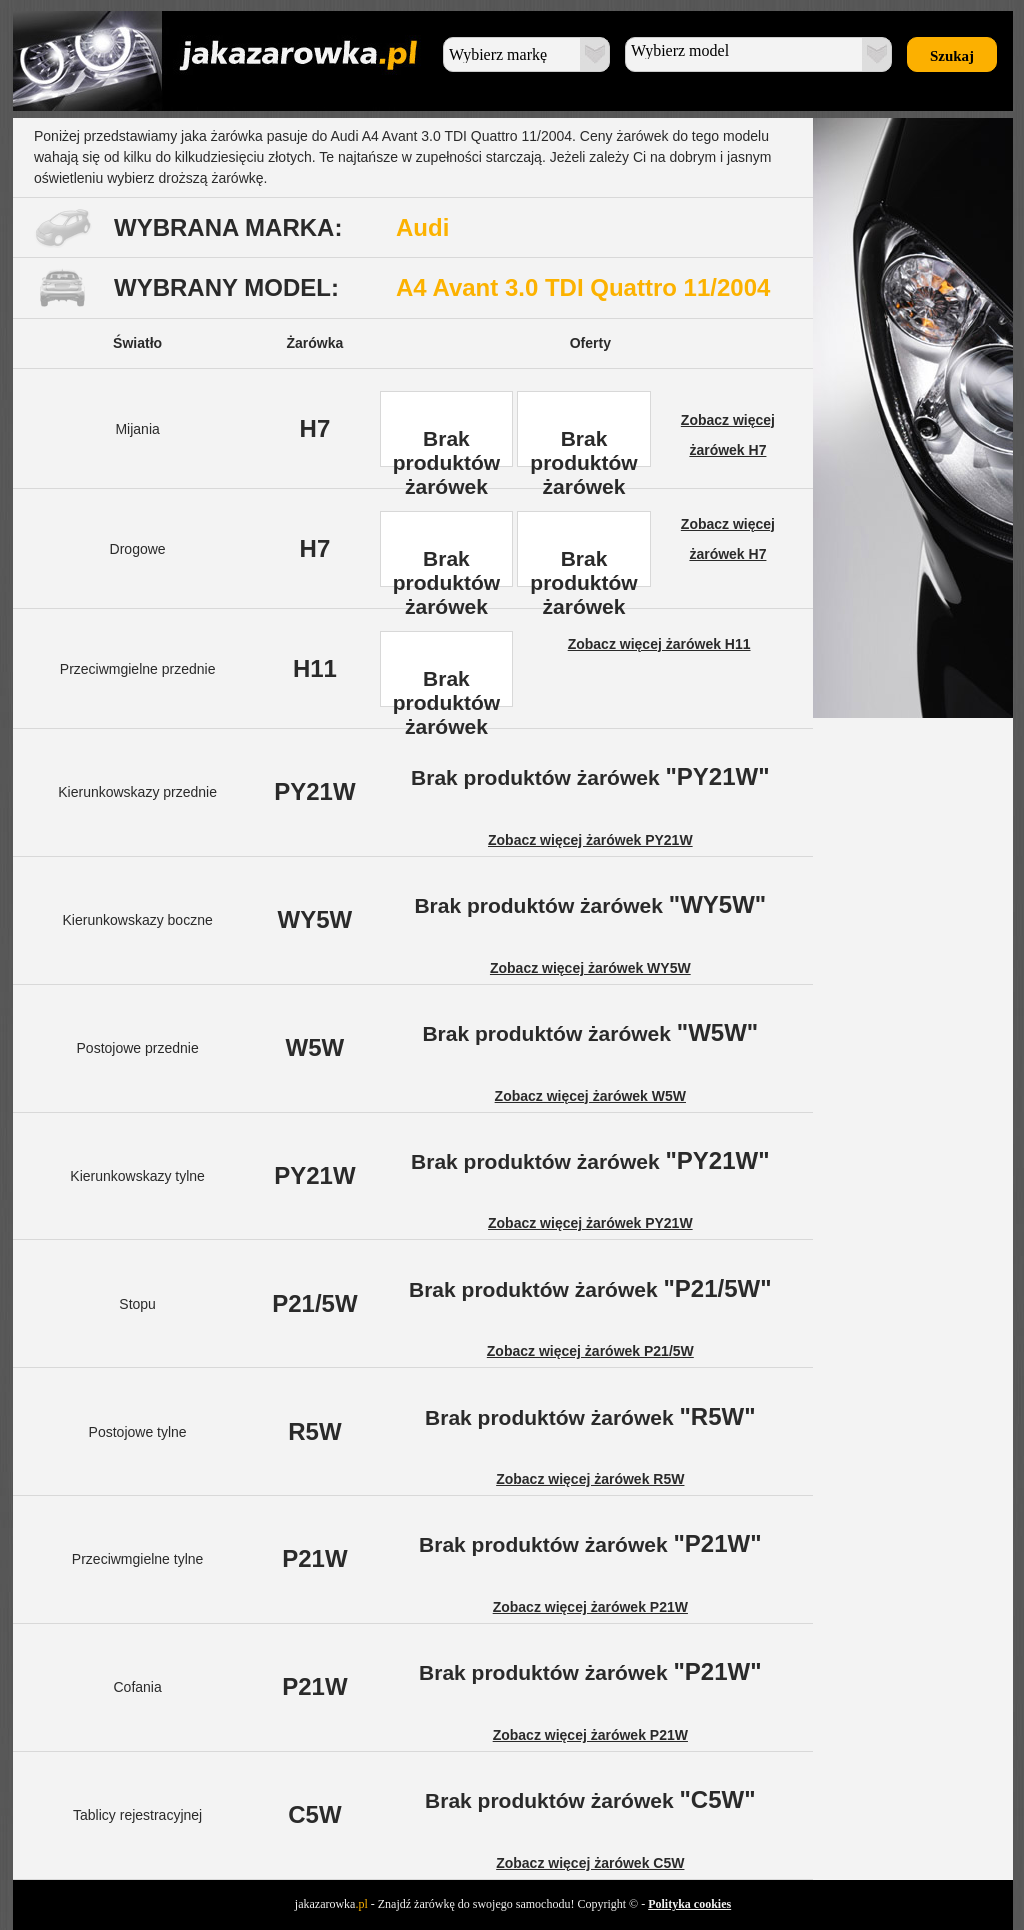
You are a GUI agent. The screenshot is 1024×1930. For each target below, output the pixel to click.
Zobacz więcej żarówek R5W (590, 1479)
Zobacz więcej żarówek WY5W (590, 968)
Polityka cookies (689, 1904)
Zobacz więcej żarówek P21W (590, 1607)
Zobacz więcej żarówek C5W (590, 1863)
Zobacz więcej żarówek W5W (590, 1096)
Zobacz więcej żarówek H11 (659, 644)
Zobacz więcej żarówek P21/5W (590, 1351)
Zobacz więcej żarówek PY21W (590, 840)
